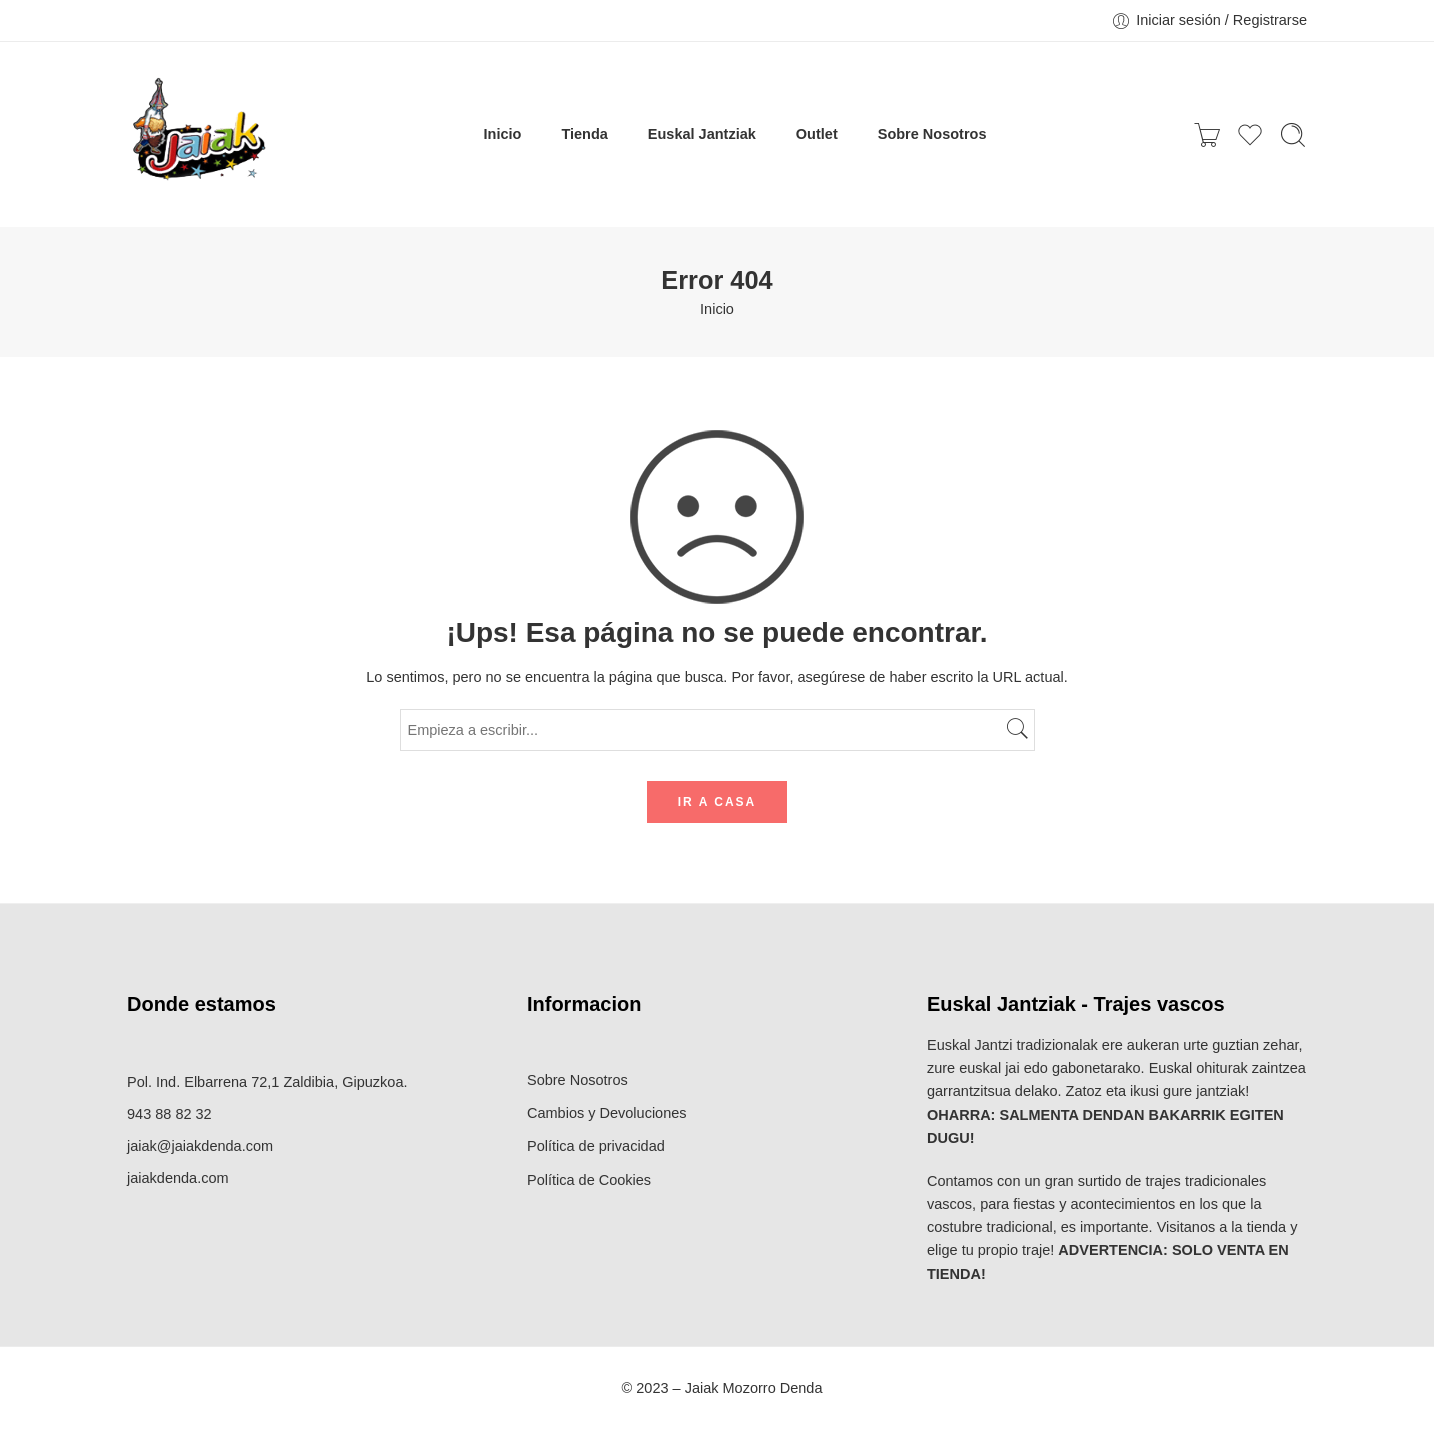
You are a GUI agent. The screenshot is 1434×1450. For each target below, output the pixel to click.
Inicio (503, 134)
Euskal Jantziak (702, 134)
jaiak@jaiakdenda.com (200, 1146)
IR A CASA (717, 802)
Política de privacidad (596, 1146)
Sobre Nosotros (932, 134)
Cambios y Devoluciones (607, 1113)
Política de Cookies (589, 1180)
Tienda (584, 134)
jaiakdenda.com (178, 1178)
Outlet (817, 134)
